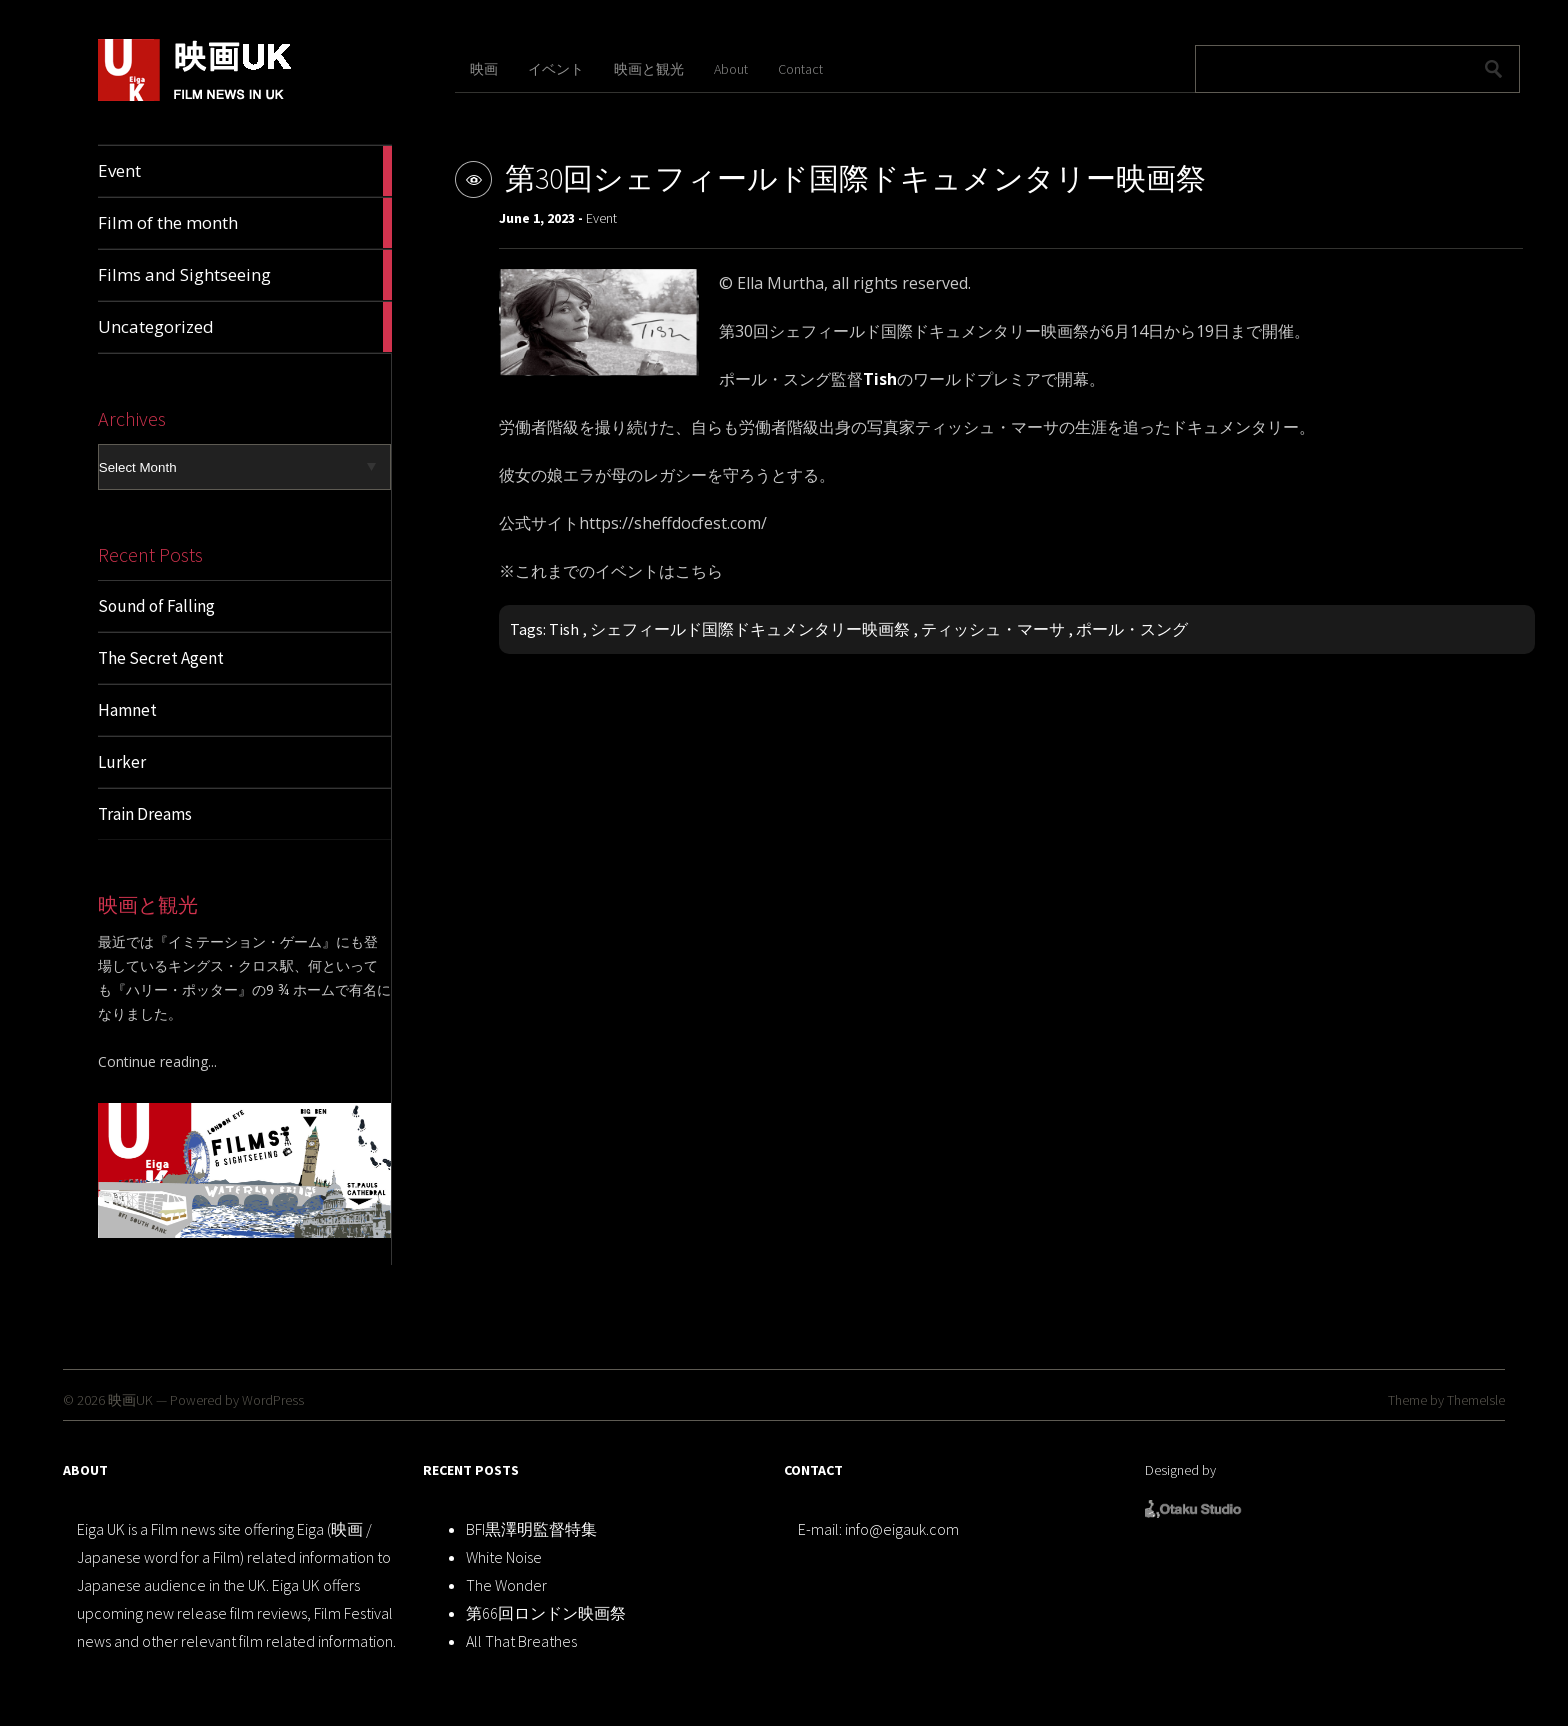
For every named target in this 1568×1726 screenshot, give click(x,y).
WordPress (273, 1400)
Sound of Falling (156, 606)
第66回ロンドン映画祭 (546, 1613)
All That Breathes (521, 1641)
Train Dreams (145, 814)
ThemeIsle (1476, 1400)
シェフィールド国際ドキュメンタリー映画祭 (750, 629)
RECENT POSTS (471, 1470)
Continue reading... (157, 1061)
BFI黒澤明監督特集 (531, 1529)
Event (601, 218)
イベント (556, 69)
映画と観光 (649, 69)
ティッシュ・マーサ (993, 629)
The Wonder (506, 1585)
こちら (699, 571)
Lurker (122, 762)
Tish (564, 629)
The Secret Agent (161, 658)
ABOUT (85, 1470)
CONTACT (813, 1470)
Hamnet (127, 710)
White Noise (504, 1557)
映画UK (130, 1400)
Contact (800, 69)
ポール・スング (1132, 629)
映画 (484, 69)
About (731, 69)
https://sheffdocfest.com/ (673, 523)
